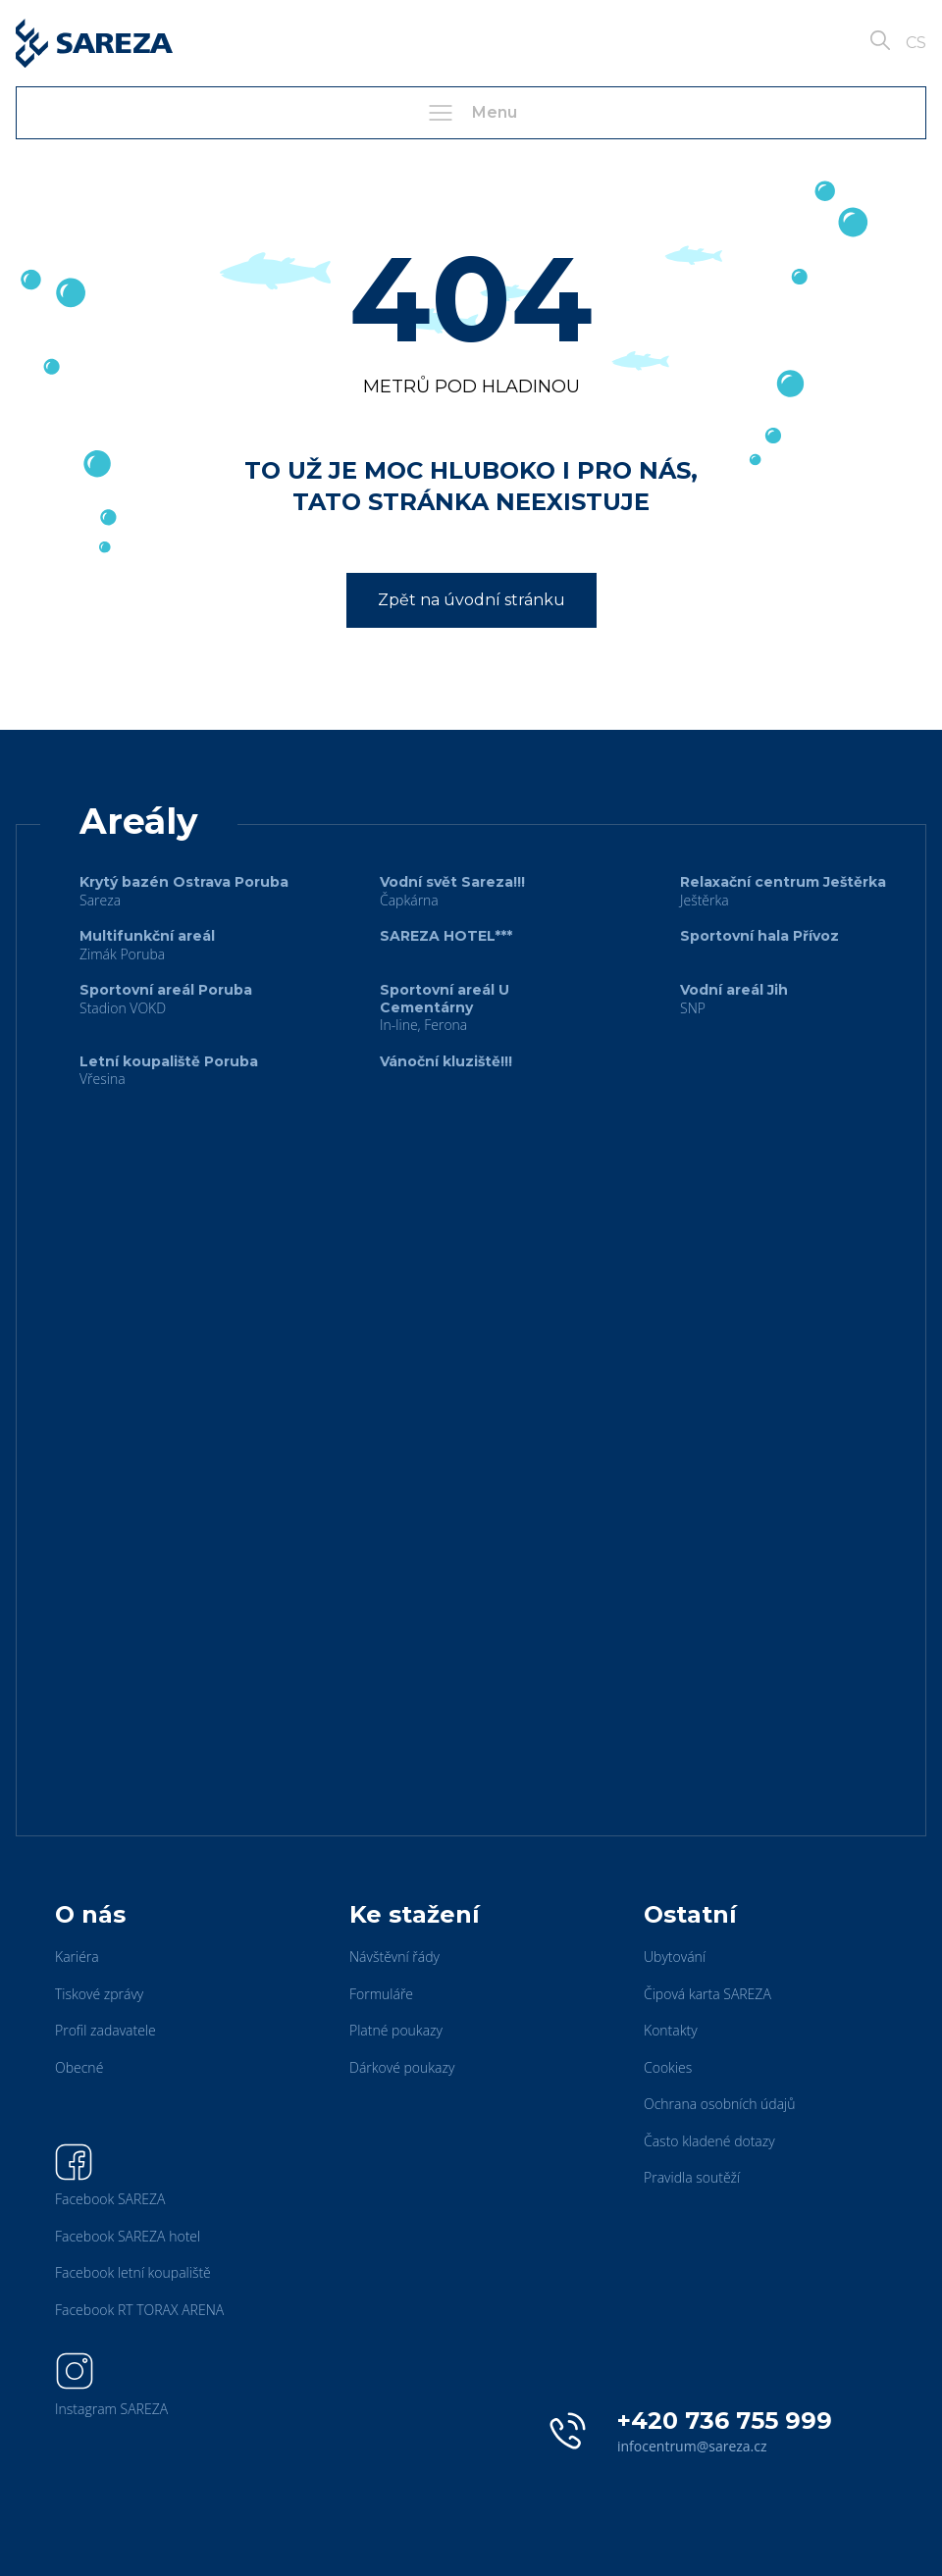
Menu (471, 113)
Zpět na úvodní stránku (471, 600)
